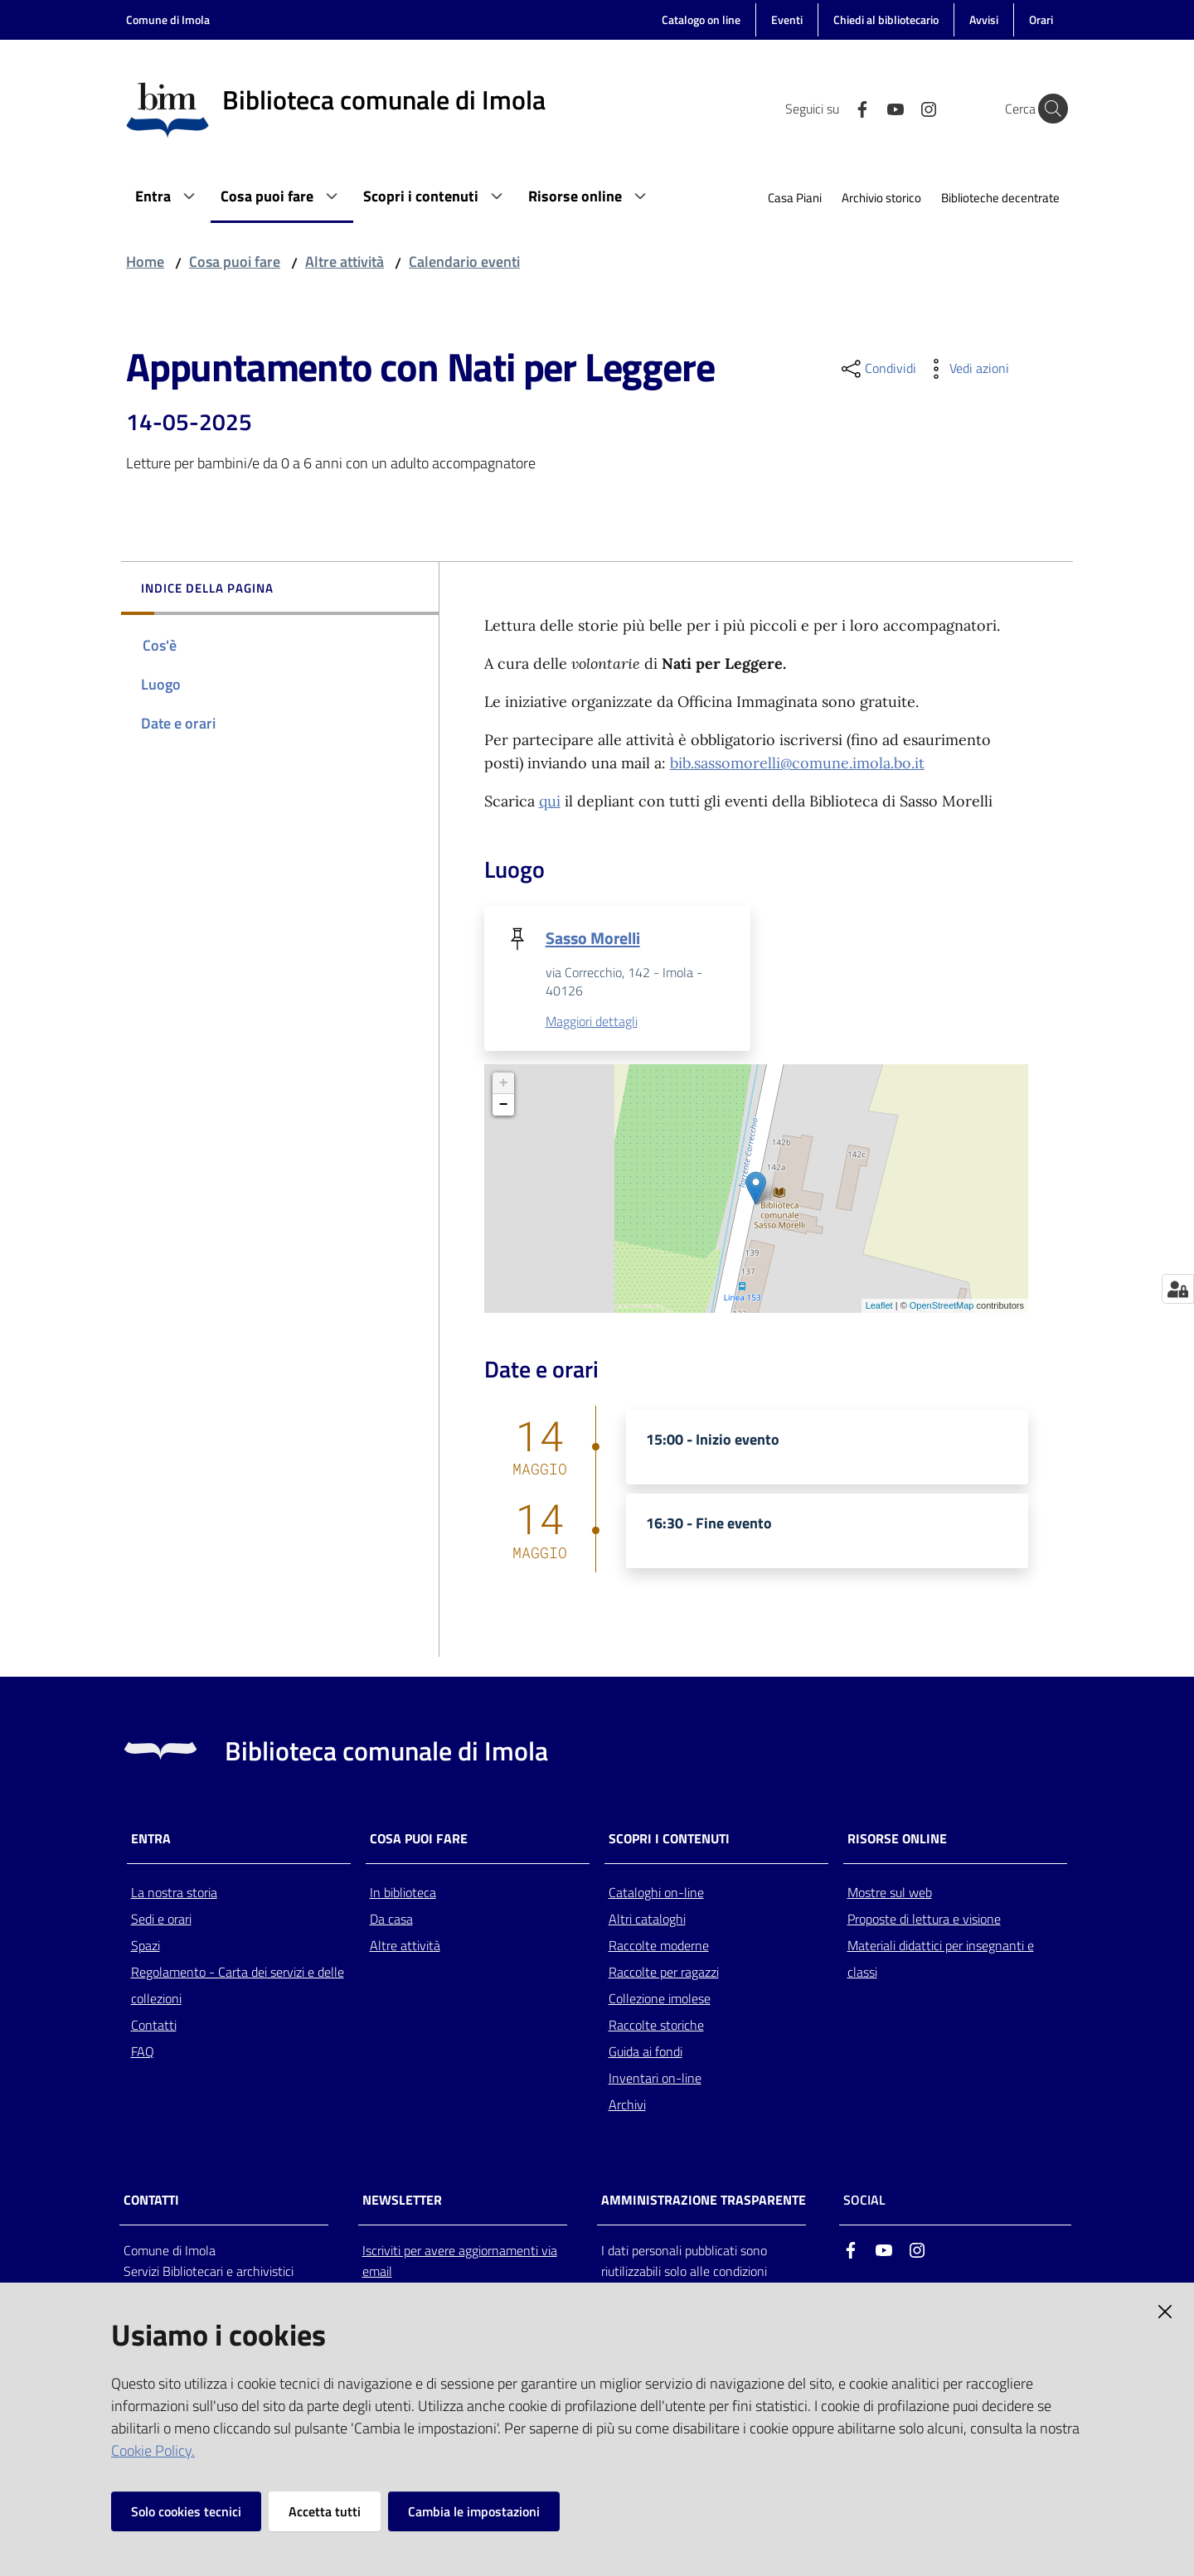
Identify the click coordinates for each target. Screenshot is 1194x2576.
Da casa (391, 1920)
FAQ (142, 2052)
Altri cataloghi (647, 1920)
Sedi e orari (161, 1920)
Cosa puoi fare (234, 261)
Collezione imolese (660, 1999)
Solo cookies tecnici (186, 2511)
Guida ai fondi (645, 2052)
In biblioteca (403, 1893)
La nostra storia (174, 1893)
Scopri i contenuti (669, 1839)
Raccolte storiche (656, 2026)
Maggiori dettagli (592, 1022)
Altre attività (344, 261)
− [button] (503, 1106)
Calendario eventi (464, 261)
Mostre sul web (889, 1893)
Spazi (145, 1946)
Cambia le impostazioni (474, 2511)
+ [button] (503, 1084)
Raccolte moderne (659, 1946)
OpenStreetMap (942, 1306)
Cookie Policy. (153, 2450)
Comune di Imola (168, 19)
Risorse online (897, 1839)
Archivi (627, 2105)
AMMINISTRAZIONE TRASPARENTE (703, 2200)
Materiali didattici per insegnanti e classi (940, 1959)
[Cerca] (1048, 108)
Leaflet (879, 1306)
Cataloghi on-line (656, 1893)
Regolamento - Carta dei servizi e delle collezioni (237, 1986)
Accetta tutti (325, 2511)
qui (550, 801)
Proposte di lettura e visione (924, 1920)
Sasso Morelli (593, 938)
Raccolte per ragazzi (664, 1973)
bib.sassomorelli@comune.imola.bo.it (797, 762)
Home (145, 261)
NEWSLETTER (402, 2200)
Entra (151, 1839)
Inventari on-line (655, 2079)
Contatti (154, 2026)
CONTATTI (151, 2200)
